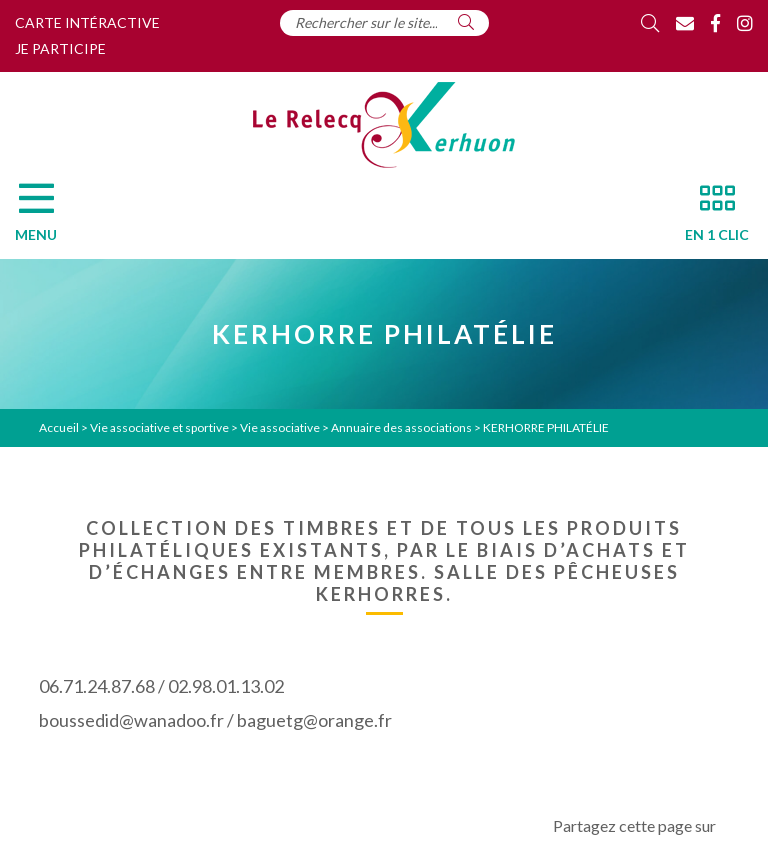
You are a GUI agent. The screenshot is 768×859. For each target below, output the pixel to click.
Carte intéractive (87, 22)
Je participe (60, 48)
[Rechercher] (466, 22)
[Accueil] (384, 125)
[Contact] (685, 23)
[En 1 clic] (709, 218)
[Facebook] (715, 23)
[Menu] (46, 218)
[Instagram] (745, 23)
